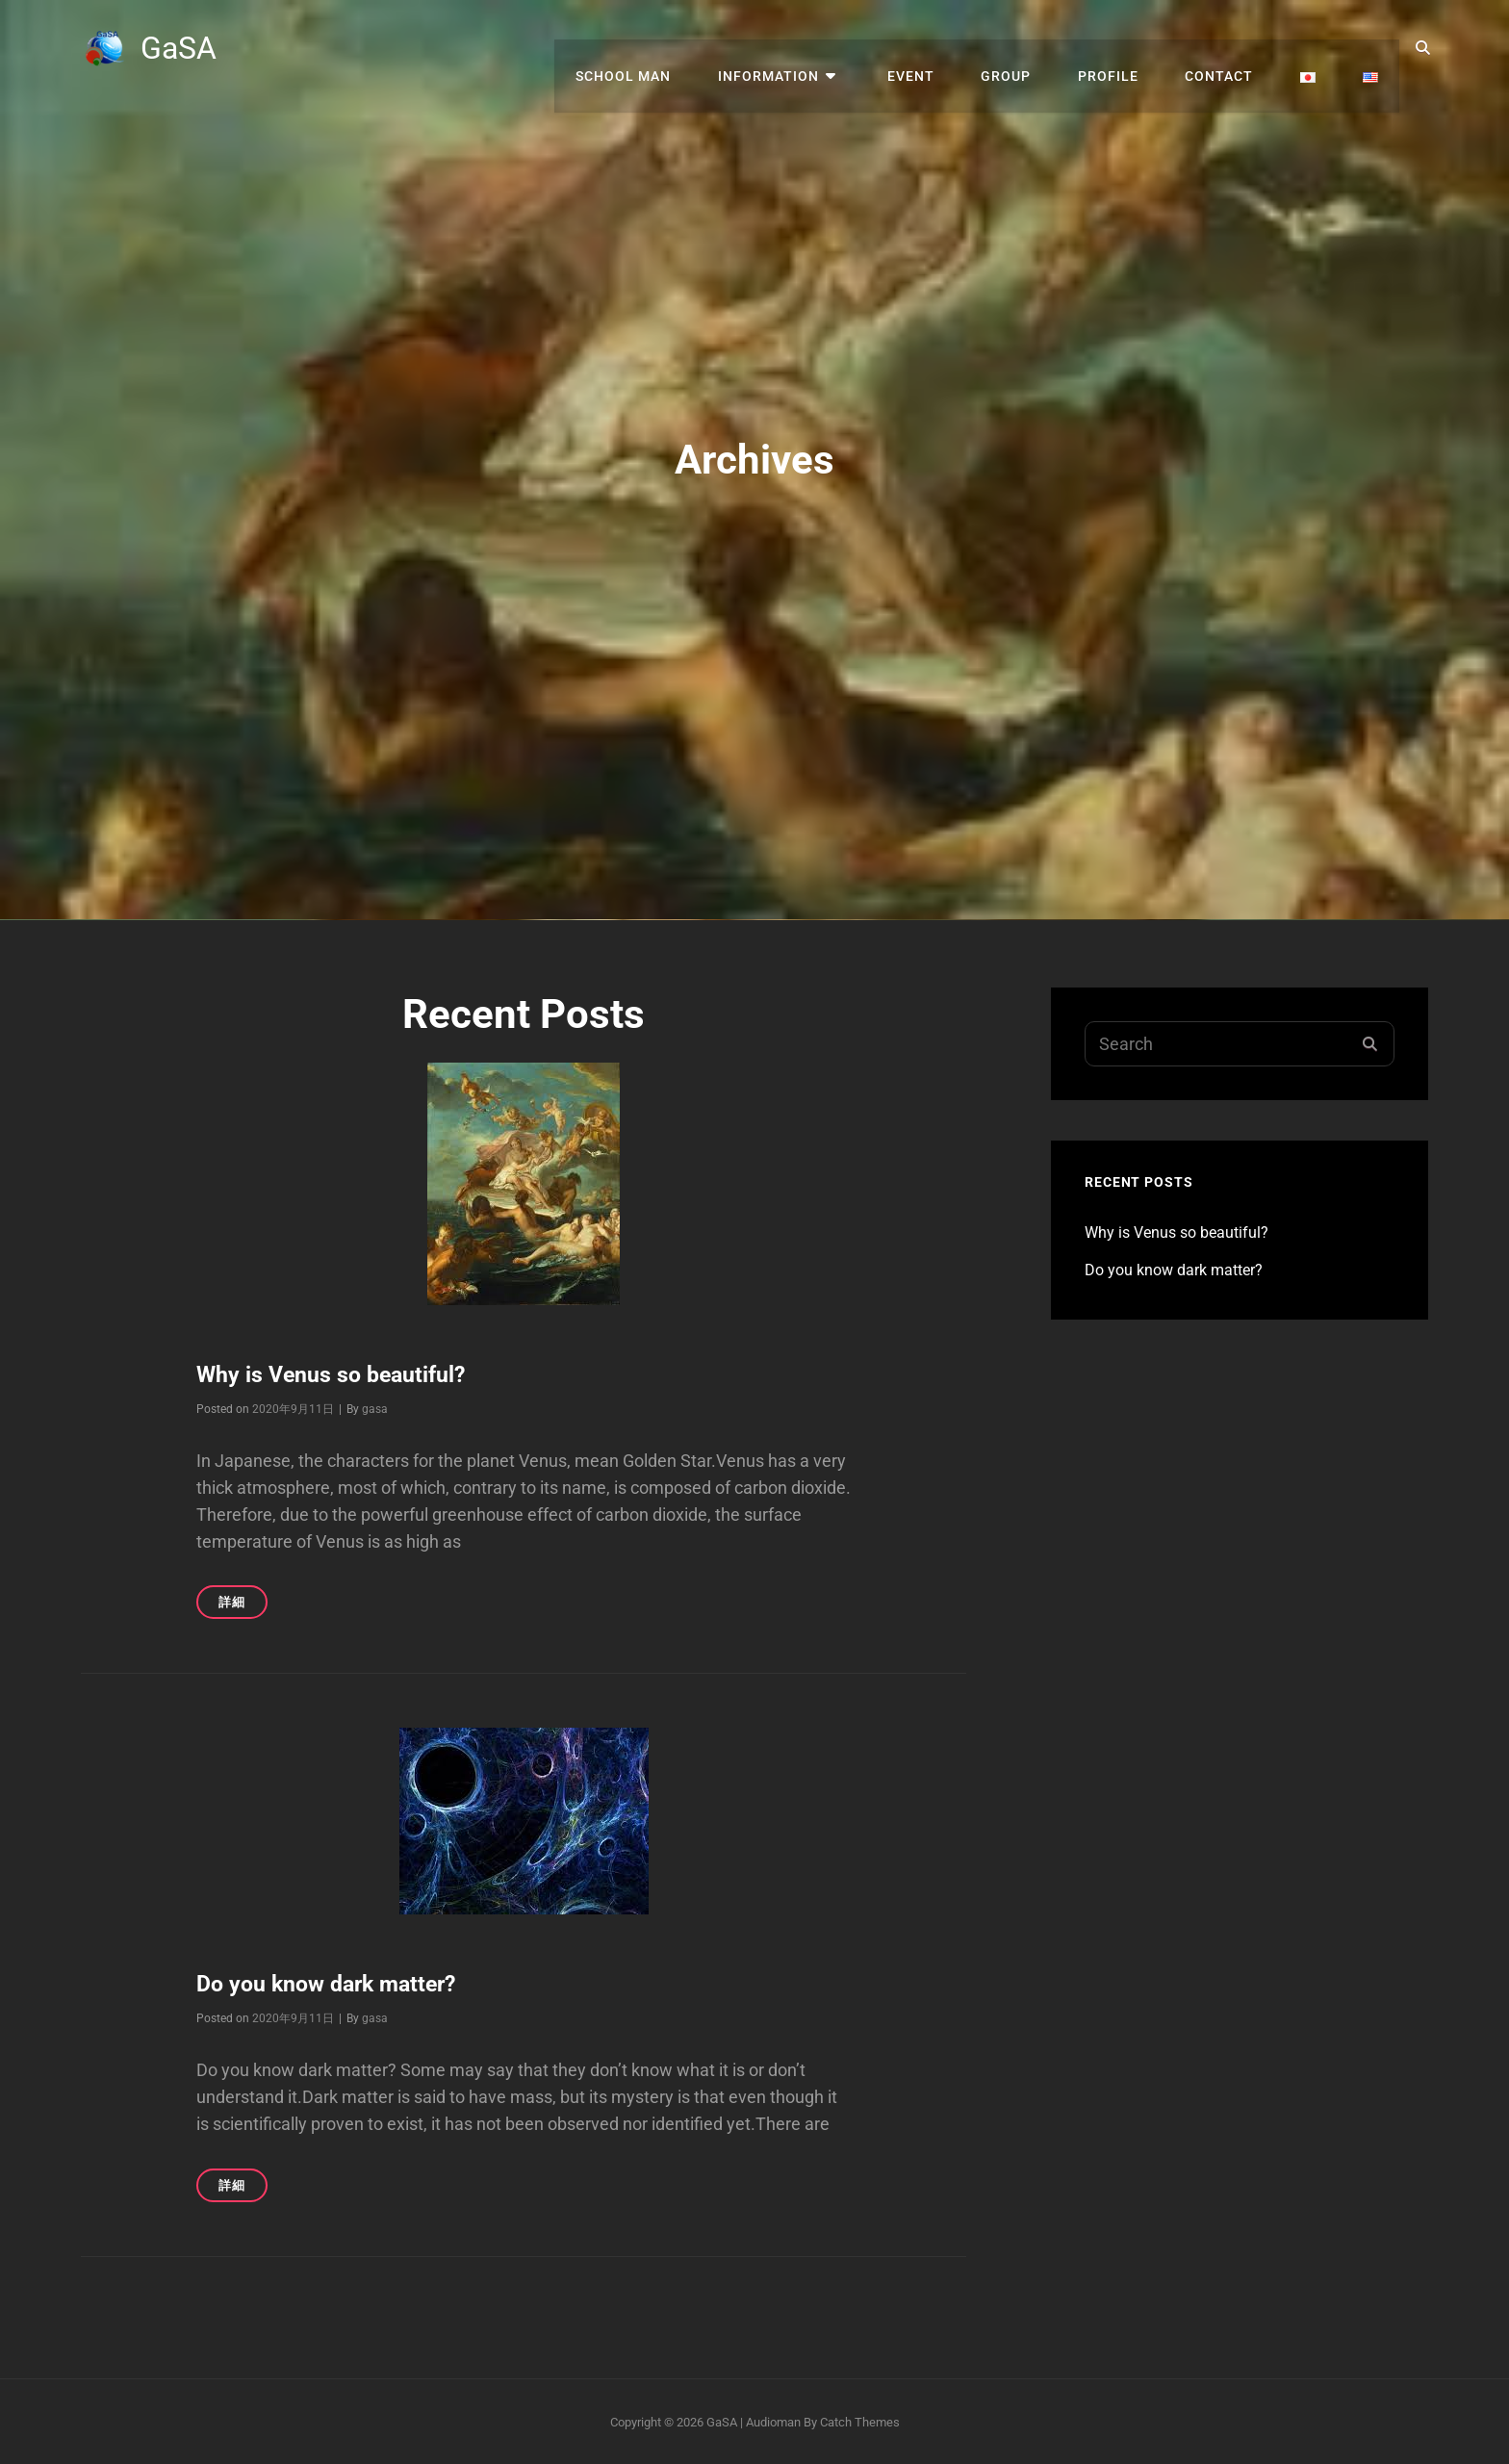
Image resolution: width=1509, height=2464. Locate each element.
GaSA (181, 48)
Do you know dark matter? (333, 1983)
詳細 (243, 1605)
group (1026, 48)
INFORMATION (801, 48)
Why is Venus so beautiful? (334, 1374)
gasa (375, 1408)
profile (1123, 48)
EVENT (935, 48)
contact (1230, 48)
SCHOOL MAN (660, 48)
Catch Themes (860, 2420)
